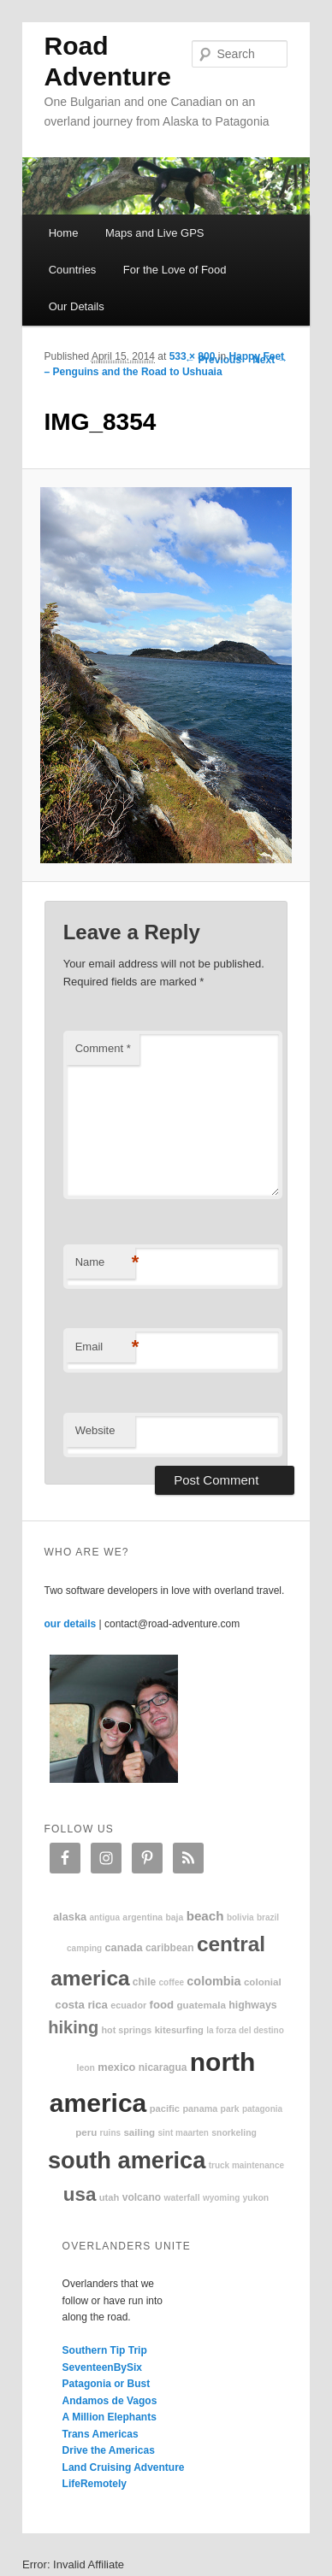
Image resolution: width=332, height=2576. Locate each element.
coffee (171, 1982)
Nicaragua (163, 2067)
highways (252, 2005)
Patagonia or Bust (106, 2384)
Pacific (165, 2108)
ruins (110, 2133)
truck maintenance (246, 2165)
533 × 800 (192, 356)
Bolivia (240, 1917)
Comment (103, 1048)
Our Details (76, 306)
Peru (86, 2132)
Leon (86, 2068)
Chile (144, 1982)
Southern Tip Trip (104, 2350)
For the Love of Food (175, 269)
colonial (263, 1981)
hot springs (126, 2030)
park (230, 2109)
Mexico (116, 2067)
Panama (199, 2108)
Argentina (142, 1917)
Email (105, 1347)
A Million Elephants (109, 2417)
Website (95, 1430)
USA (80, 2194)
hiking (73, 2027)
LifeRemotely (94, 2484)
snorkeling (234, 2133)
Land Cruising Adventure (123, 2467)
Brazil (268, 1917)
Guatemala (201, 2004)
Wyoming (221, 2198)
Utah (109, 2197)
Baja (174, 1917)
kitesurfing (179, 2030)
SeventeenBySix (102, 2367)
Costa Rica (81, 2004)
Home (64, 232)
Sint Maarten (182, 2133)
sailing (139, 2132)
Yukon (256, 2198)
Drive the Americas (108, 2450)
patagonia (262, 2109)
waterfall (181, 2198)
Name (105, 1262)
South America (126, 2160)
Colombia (213, 1981)
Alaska (69, 1916)
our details (70, 1624)
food (162, 2004)
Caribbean (169, 1948)
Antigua (104, 1917)
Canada (123, 1947)
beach (205, 1915)
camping (84, 1948)
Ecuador (128, 2005)
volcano (141, 2197)
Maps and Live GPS (155, 232)
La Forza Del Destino (245, 2030)
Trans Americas (100, 2434)
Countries (73, 269)
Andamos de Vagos (109, 2401)
